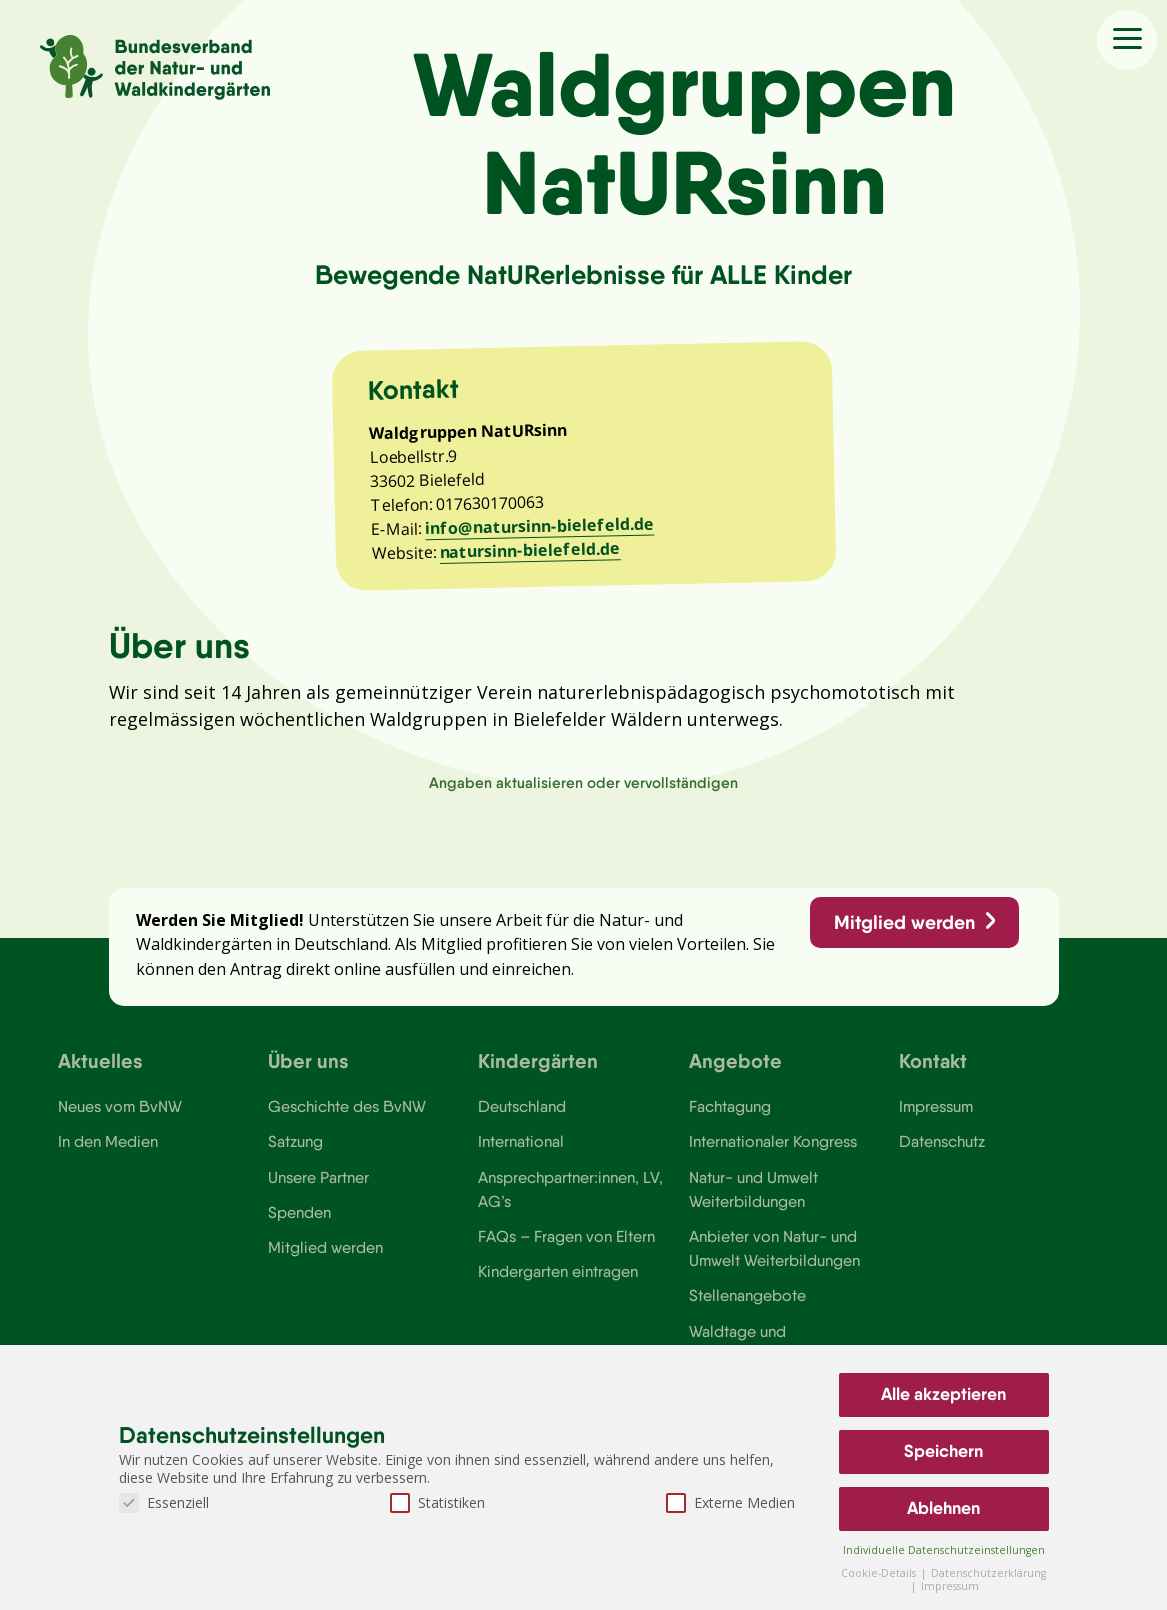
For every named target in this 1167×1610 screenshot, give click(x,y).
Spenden (299, 1225)
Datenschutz (942, 1154)
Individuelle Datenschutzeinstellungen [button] (944, 1550)
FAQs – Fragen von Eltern (567, 1250)
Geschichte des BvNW (348, 1118)
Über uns (308, 1071)
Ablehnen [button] (943, 1508)
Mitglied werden (904, 933)
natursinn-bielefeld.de (531, 557)
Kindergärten (538, 1071)
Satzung (295, 1154)
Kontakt (933, 1071)
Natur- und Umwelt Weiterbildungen (753, 1202)
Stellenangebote (747, 1310)
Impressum (937, 1118)
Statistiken (437, 1502)
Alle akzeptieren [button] (943, 1394)
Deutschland (522, 1118)
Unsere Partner (318, 1190)
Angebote (735, 1071)
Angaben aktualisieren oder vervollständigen (583, 791)
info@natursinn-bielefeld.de (541, 532)
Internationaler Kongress (774, 1154)
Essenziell (164, 1502)
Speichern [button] (943, 1451)
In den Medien (108, 1154)
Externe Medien (730, 1502)
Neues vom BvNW (120, 1118)
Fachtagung (730, 1118)
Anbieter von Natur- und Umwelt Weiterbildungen (774, 1262)
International (521, 1154)
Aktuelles (100, 1071)
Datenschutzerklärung (988, 1573)
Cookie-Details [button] (880, 1573)
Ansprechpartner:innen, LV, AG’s (571, 1202)
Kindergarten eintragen (558, 1285)
